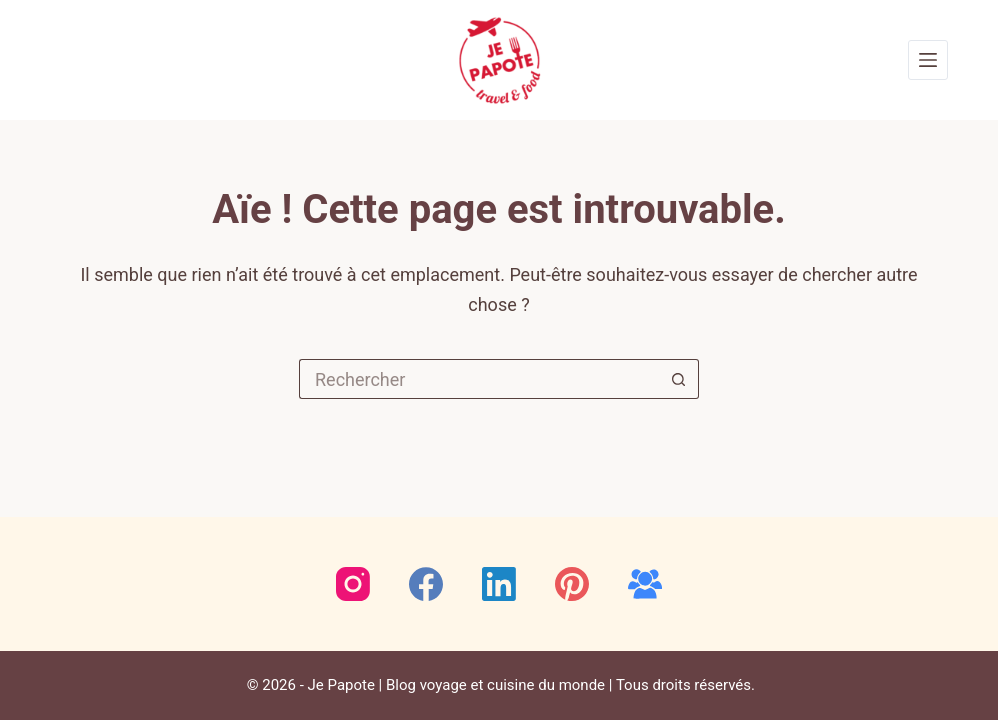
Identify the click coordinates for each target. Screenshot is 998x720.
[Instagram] (353, 584)
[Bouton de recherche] (679, 379)
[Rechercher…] (479, 379)
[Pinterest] (572, 584)
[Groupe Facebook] (645, 584)
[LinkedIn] (499, 584)
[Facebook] (426, 584)
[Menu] (928, 60)
